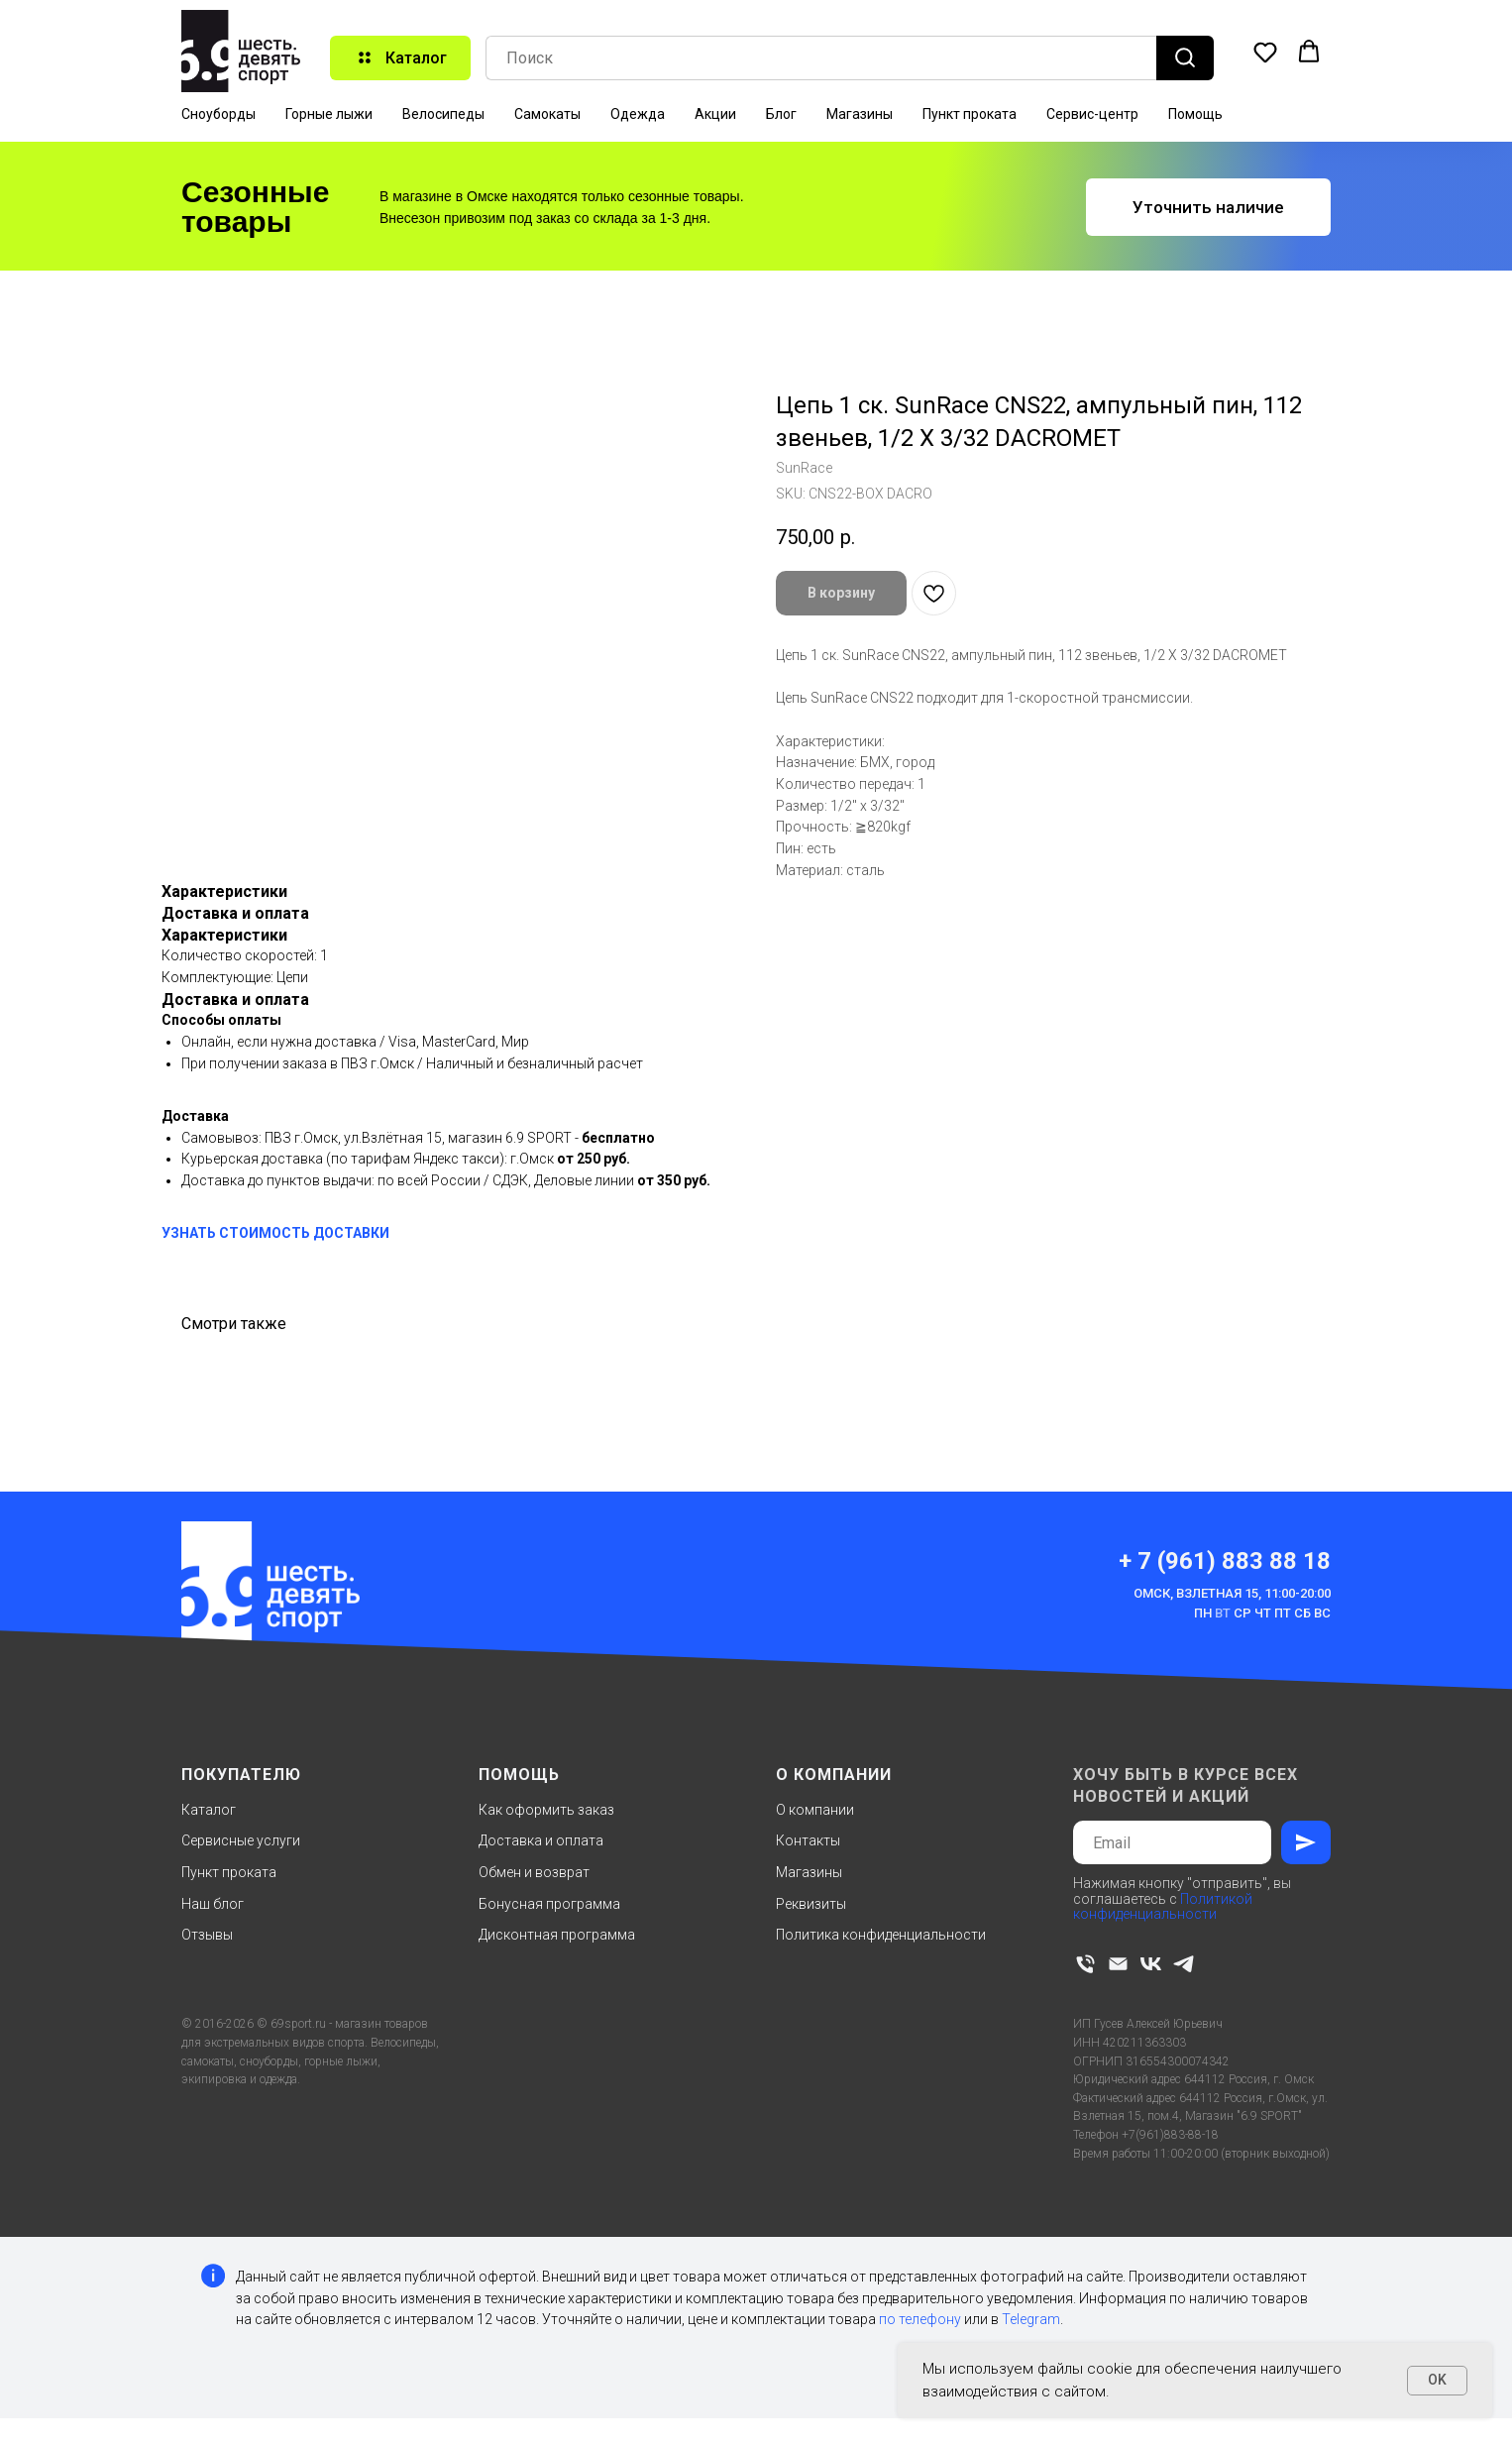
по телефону (920, 2319)
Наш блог (212, 1904)
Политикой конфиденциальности (1162, 1906)
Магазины (859, 114)
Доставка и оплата (541, 1840)
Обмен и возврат (534, 1872)
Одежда (637, 114)
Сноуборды (218, 114)
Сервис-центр (1092, 114)
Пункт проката (969, 114)
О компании (815, 1810)
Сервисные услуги (240, 1840)
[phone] (1085, 1963)
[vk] (1150, 1963)
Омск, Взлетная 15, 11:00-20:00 (1232, 1593)
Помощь (1195, 114)
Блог (781, 114)
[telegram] (1183, 1963)
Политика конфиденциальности (881, 1935)
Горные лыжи (329, 114)
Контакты (808, 1840)
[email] (1118, 1963)
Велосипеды (443, 114)
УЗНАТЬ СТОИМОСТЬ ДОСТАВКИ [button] (275, 1233)
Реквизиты (811, 1904)
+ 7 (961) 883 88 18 (1225, 1561)
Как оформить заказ (546, 1810)
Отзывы (207, 1935)
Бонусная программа (549, 1904)
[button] (1265, 51)
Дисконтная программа (557, 1935)
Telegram (1031, 2319)
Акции (715, 114)
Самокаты (547, 114)
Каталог (208, 1810)
